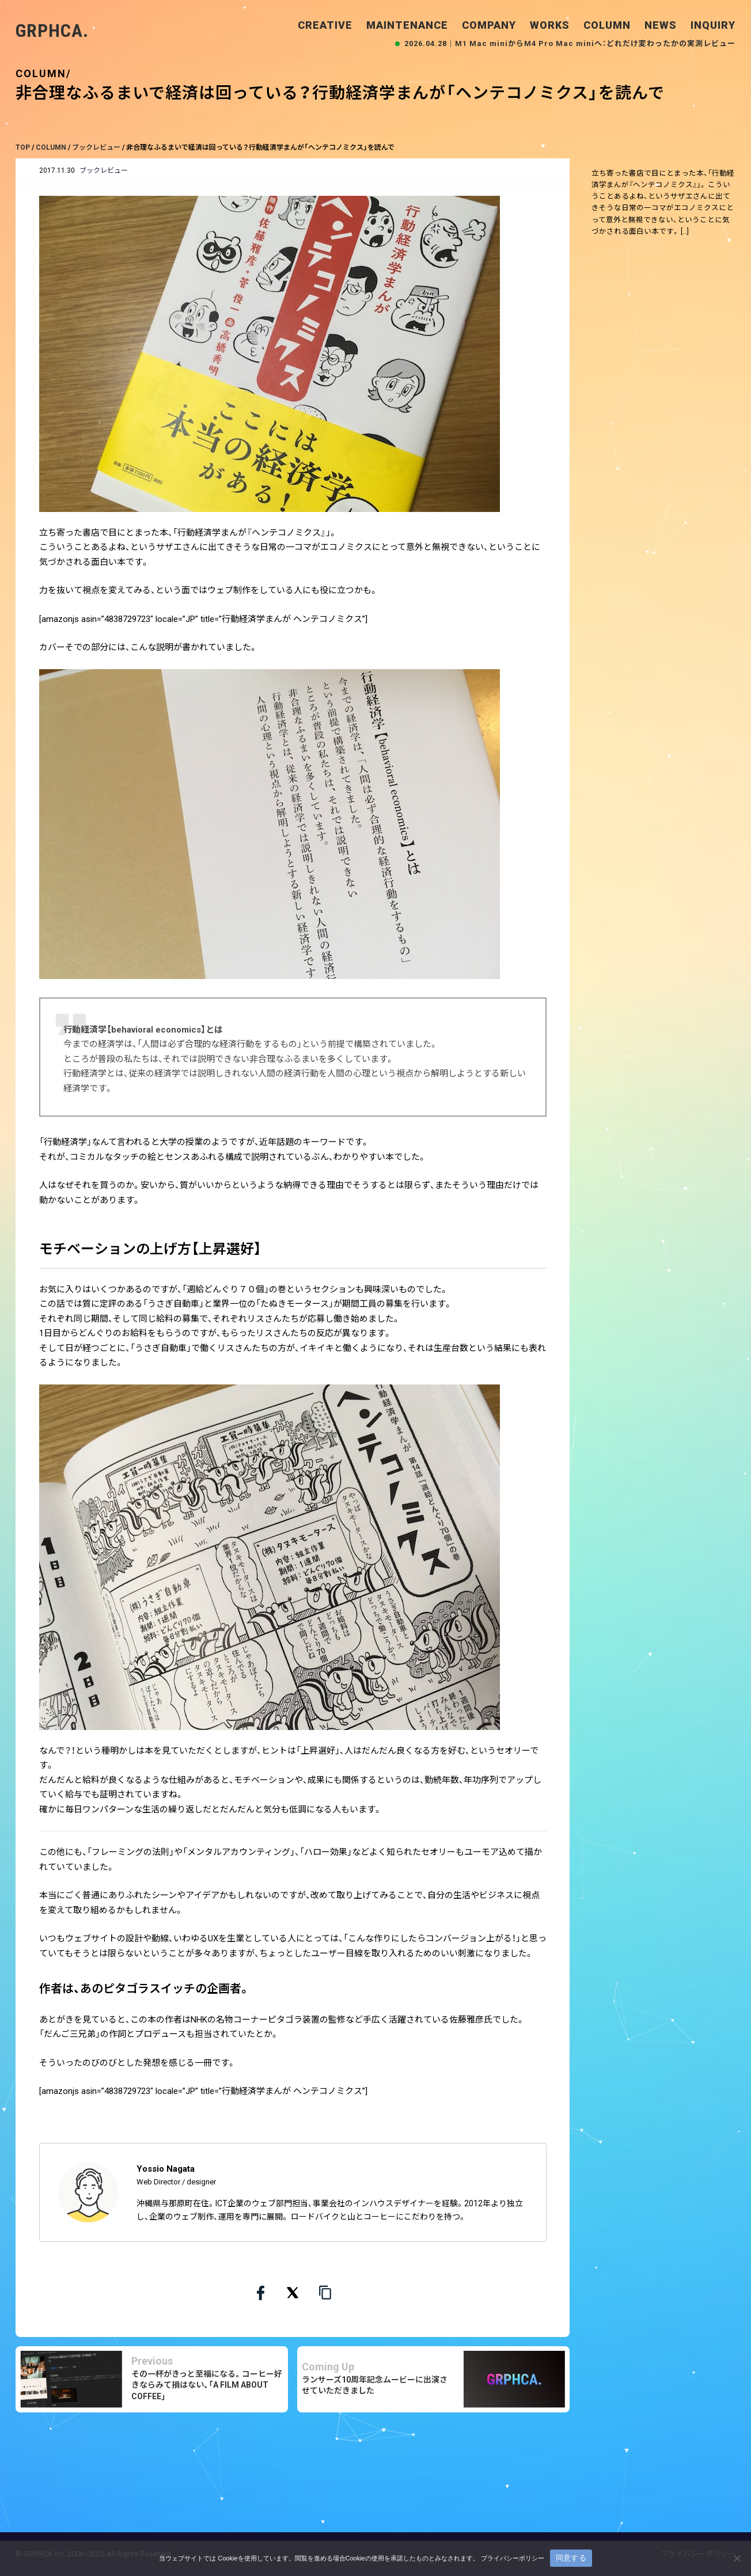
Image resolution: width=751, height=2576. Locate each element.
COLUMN (607, 25)
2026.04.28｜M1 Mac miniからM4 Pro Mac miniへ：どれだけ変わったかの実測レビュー (569, 43)
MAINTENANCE (407, 25)
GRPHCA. (52, 30)
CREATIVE (325, 25)
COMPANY (489, 25)
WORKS (550, 25)
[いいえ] (736, 2558)
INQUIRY (713, 25)
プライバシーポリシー (512, 2558)
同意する (571, 2558)
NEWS (660, 25)
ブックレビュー (103, 170)
